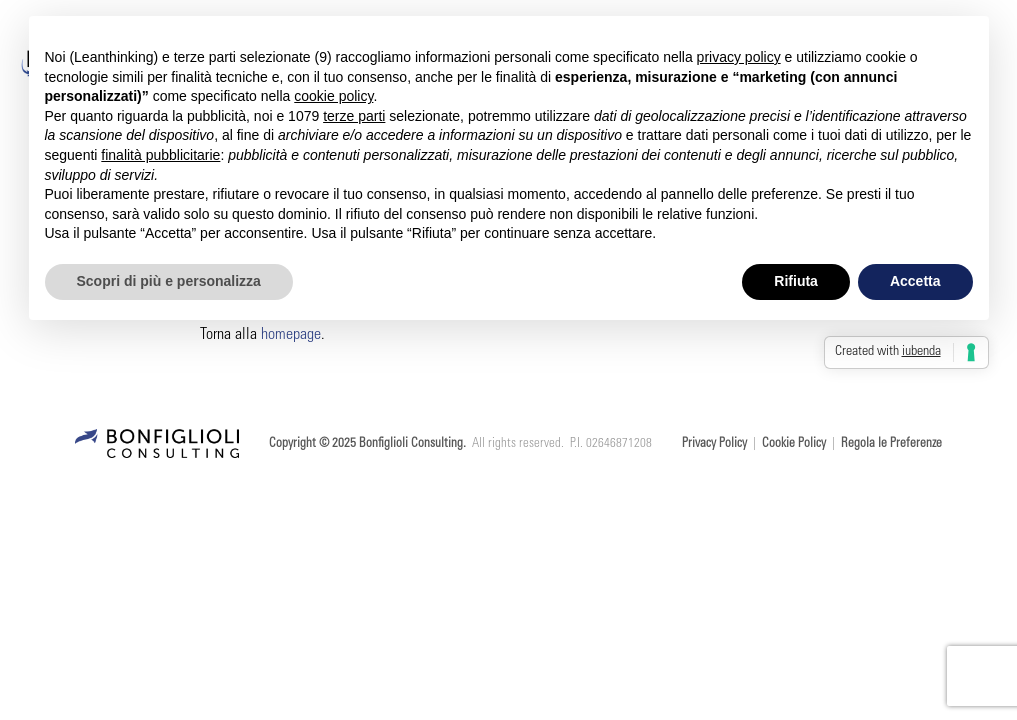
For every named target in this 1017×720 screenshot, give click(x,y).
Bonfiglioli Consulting (411, 444)
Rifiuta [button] (796, 281)
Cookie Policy (794, 444)
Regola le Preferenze (891, 444)
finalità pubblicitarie (160, 155)
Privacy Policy (714, 444)
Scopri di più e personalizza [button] (169, 281)
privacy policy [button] (739, 57)
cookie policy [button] (333, 96)
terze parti (354, 116)
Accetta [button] (915, 281)
